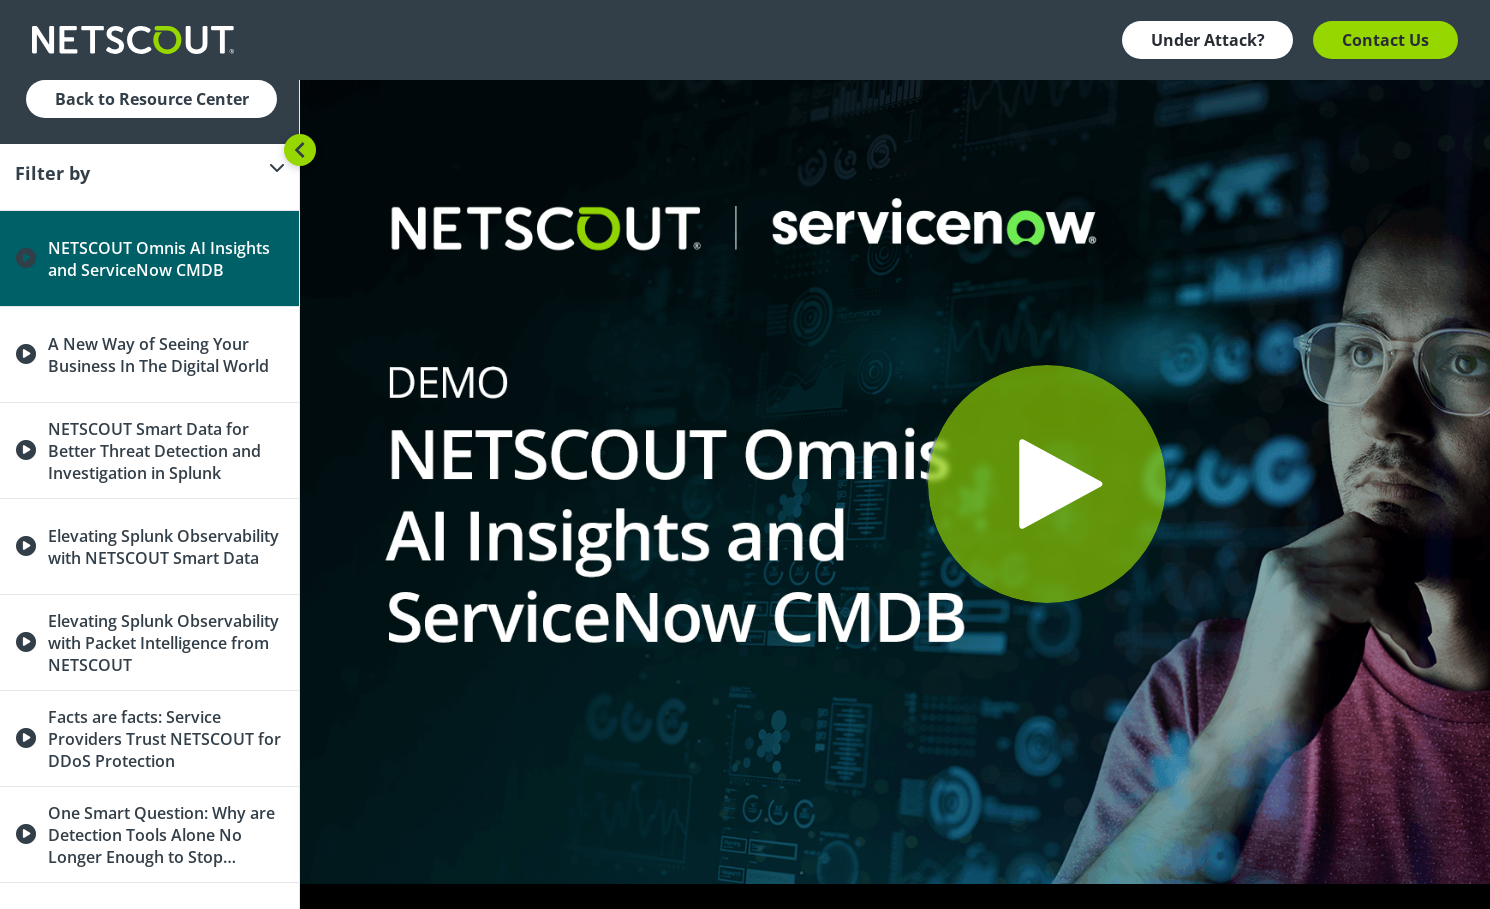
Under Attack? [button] (1208, 40)
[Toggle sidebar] (300, 150)
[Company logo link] (139, 40)
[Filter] (149, 173)
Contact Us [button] (1385, 40)
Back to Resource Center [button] (152, 99)
